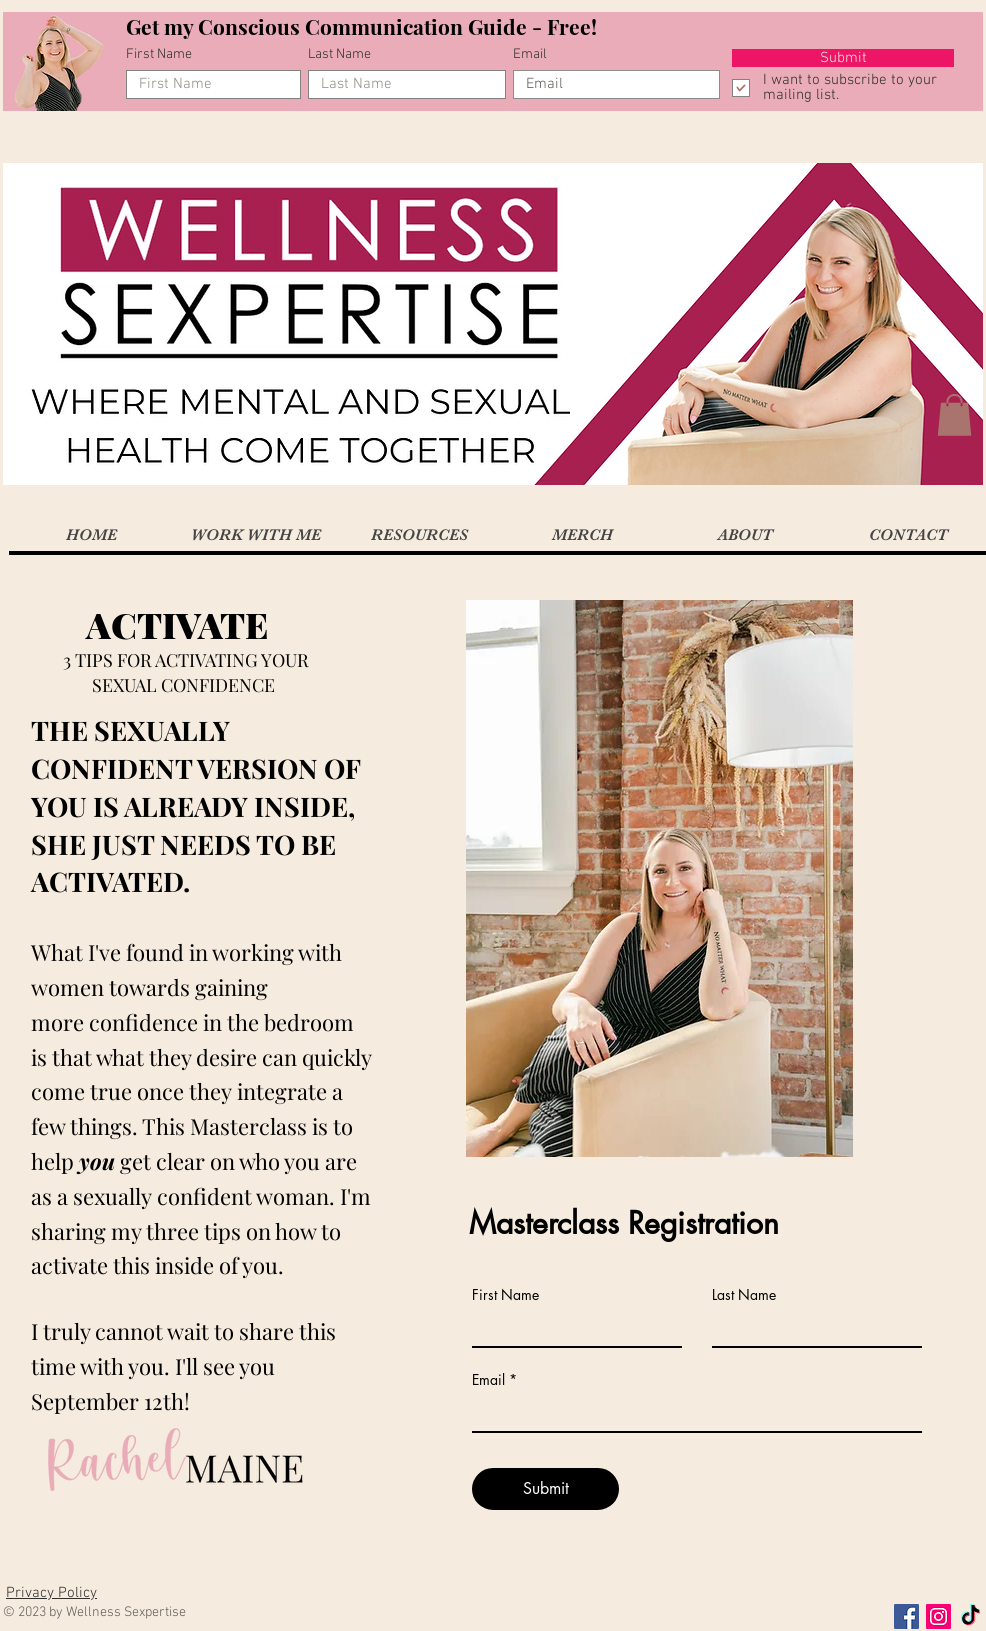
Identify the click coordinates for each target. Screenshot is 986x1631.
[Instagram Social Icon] (938, 1616)
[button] (954, 415)
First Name (159, 55)
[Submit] (843, 58)
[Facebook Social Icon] (906, 1616)
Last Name (339, 55)
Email (530, 55)
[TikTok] (970, 1616)
